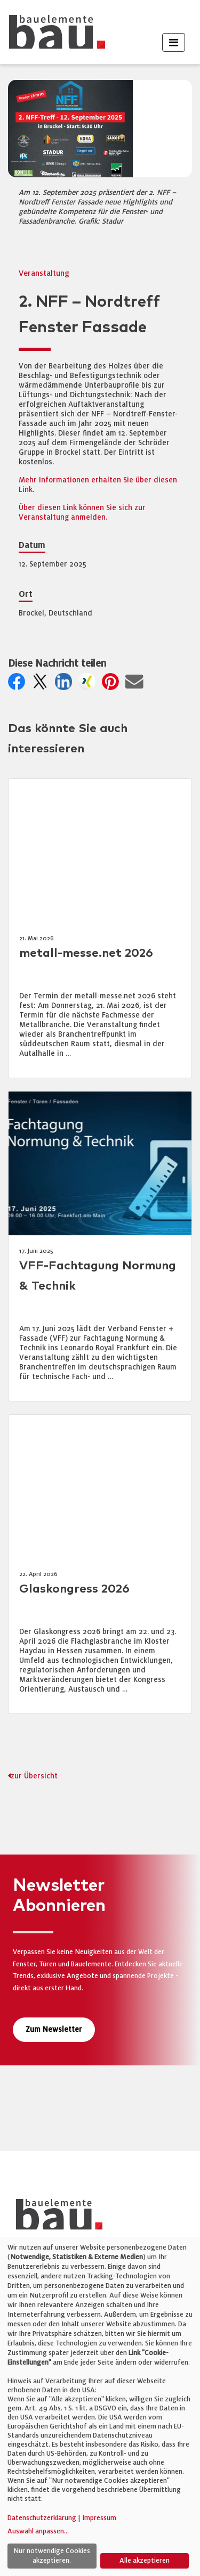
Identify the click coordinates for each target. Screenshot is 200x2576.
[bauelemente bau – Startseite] (55, 2218)
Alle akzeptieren (144, 2560)
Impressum (99, 2518)
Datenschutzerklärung (41, 2518)
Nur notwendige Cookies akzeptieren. (51, 2555)
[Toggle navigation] (173, 42)
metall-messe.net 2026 (86, 953)
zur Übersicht (34, 1776)
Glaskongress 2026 (74, 1589)
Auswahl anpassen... (38, 2531)
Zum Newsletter (54, 2029)
